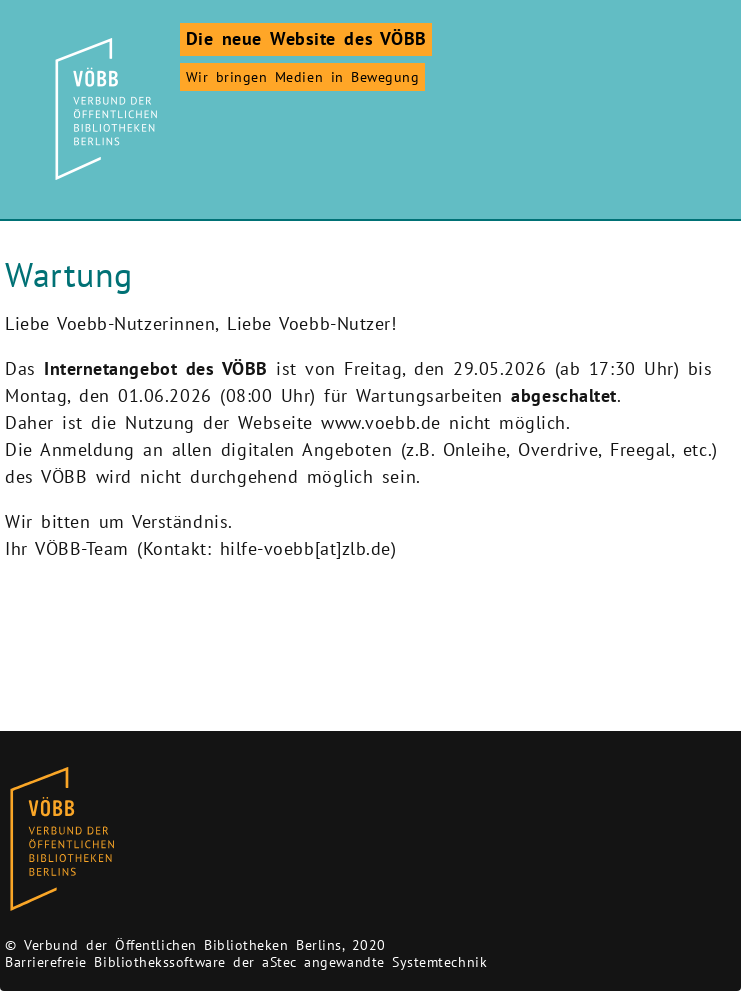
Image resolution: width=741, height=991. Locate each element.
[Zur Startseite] (103, 109)
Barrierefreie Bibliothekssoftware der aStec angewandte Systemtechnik (246, 962)
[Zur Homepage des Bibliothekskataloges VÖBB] (62, 840)
